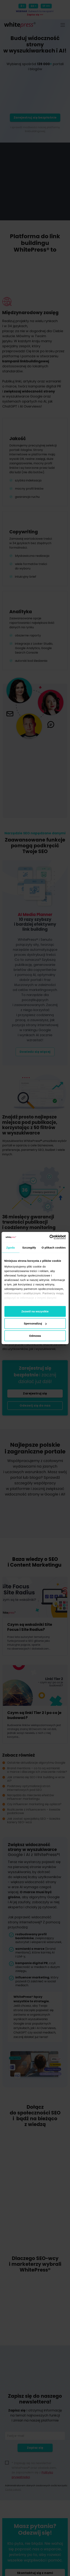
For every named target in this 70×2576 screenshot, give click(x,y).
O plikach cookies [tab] (54, 1247)
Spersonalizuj (35, 1323)
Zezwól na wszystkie (35, 1311)
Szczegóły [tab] (29, 1247)
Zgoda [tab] (10, 1247)
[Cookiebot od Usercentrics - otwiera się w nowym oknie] (50, 1237)
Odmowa (35, 1335)
